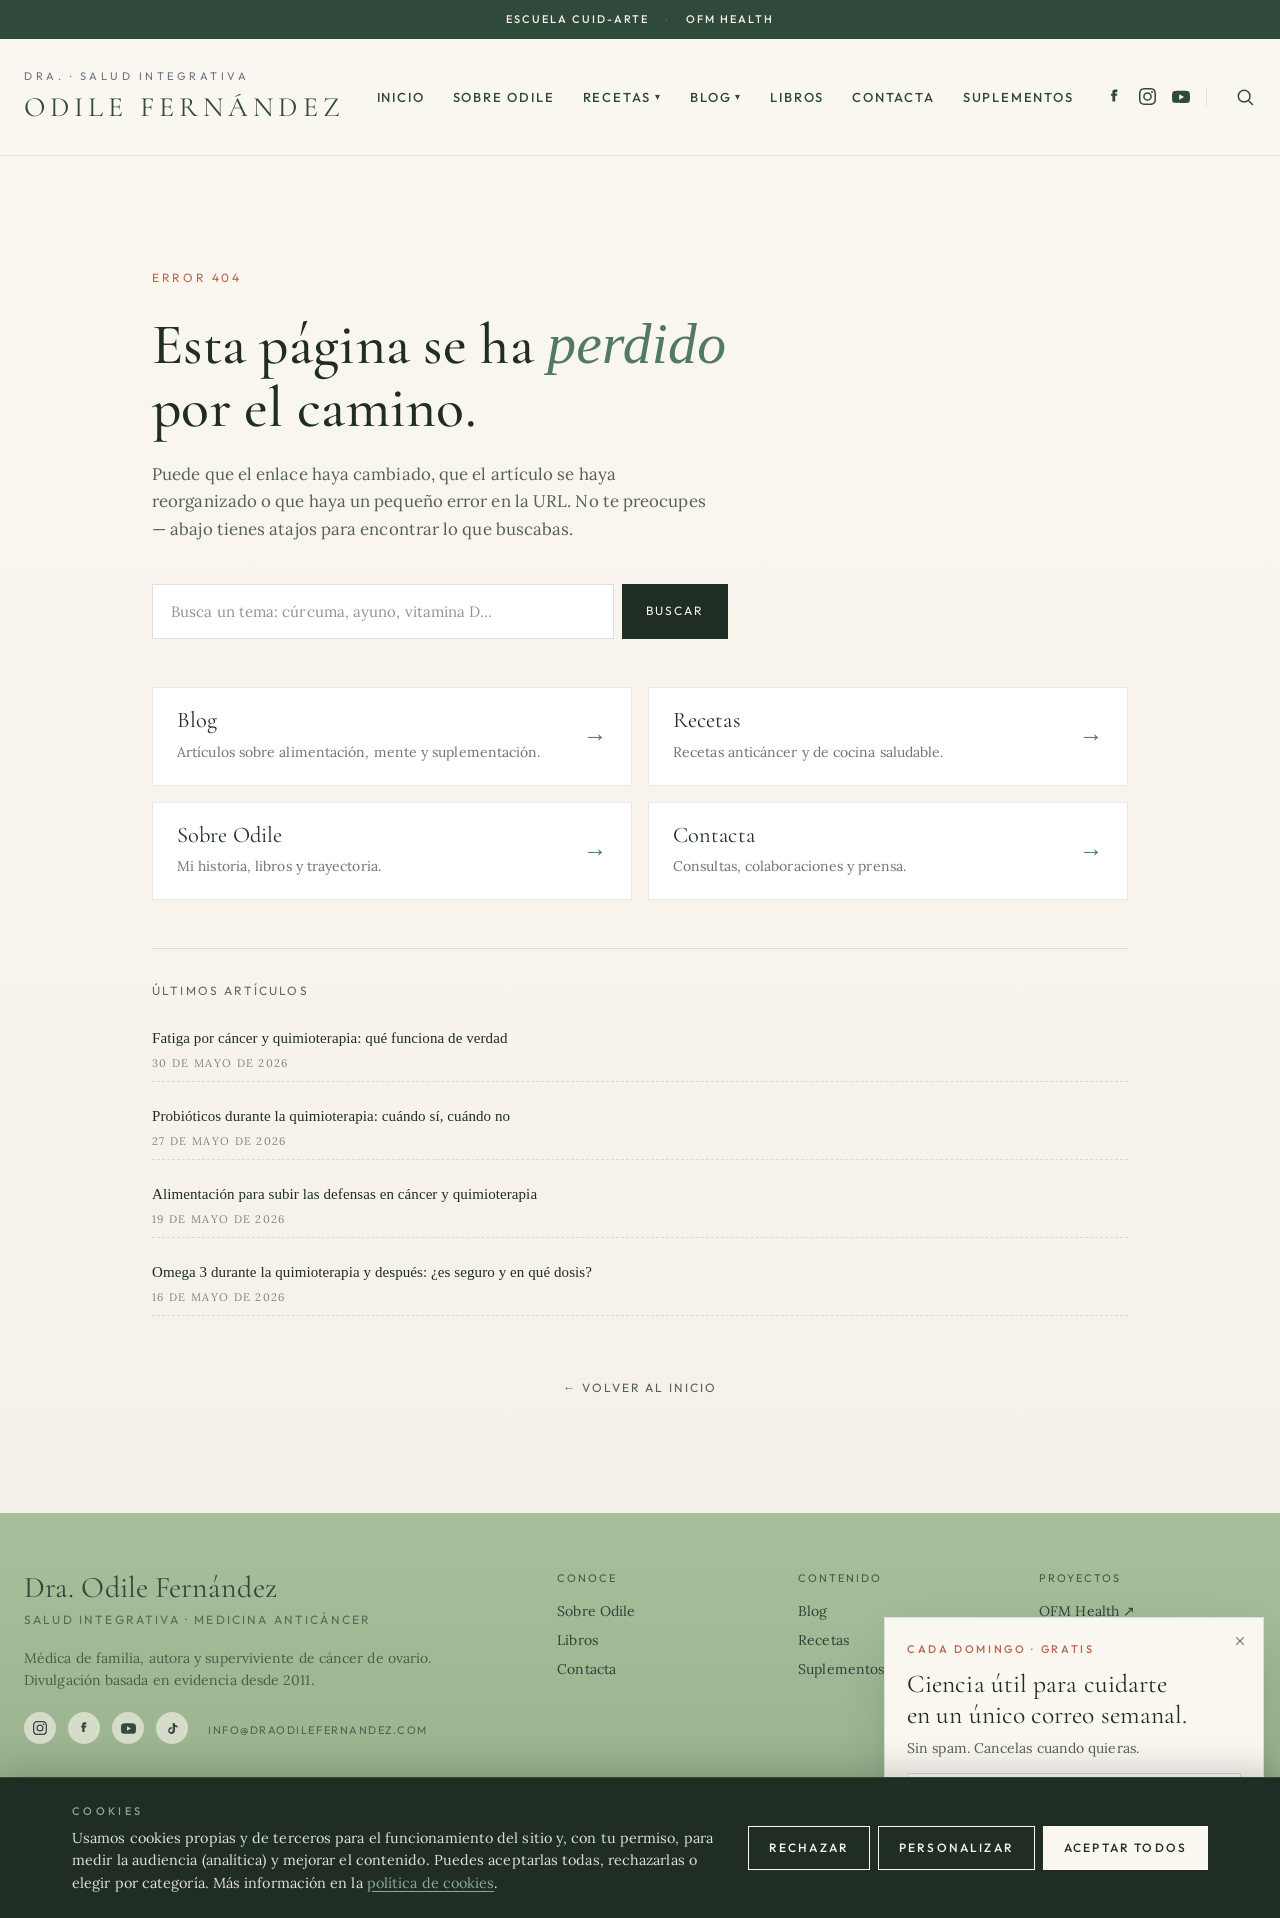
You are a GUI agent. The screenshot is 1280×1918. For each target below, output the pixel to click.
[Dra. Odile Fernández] (184, 97)
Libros (797, 97)
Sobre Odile (504, 97)
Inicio (401, 97)
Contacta (893, 97)
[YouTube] (1181, 97)
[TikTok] (172, 1728)
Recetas (623, 96)
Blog (716, 96)
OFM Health (730, 19)
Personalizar (956, 1847)
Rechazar (809, 1847)
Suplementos (1018, 97)
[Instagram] (1147, 96)
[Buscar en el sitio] (1245, 97)
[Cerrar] (1240, 1641)
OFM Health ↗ (1087, 1611)
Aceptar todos (1125, 1847)
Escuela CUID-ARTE (577, 19)
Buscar (675, 610)
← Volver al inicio (640, 1387)
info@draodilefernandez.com (318, 1730)
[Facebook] (1114, 96)
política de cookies (431, 1883)
